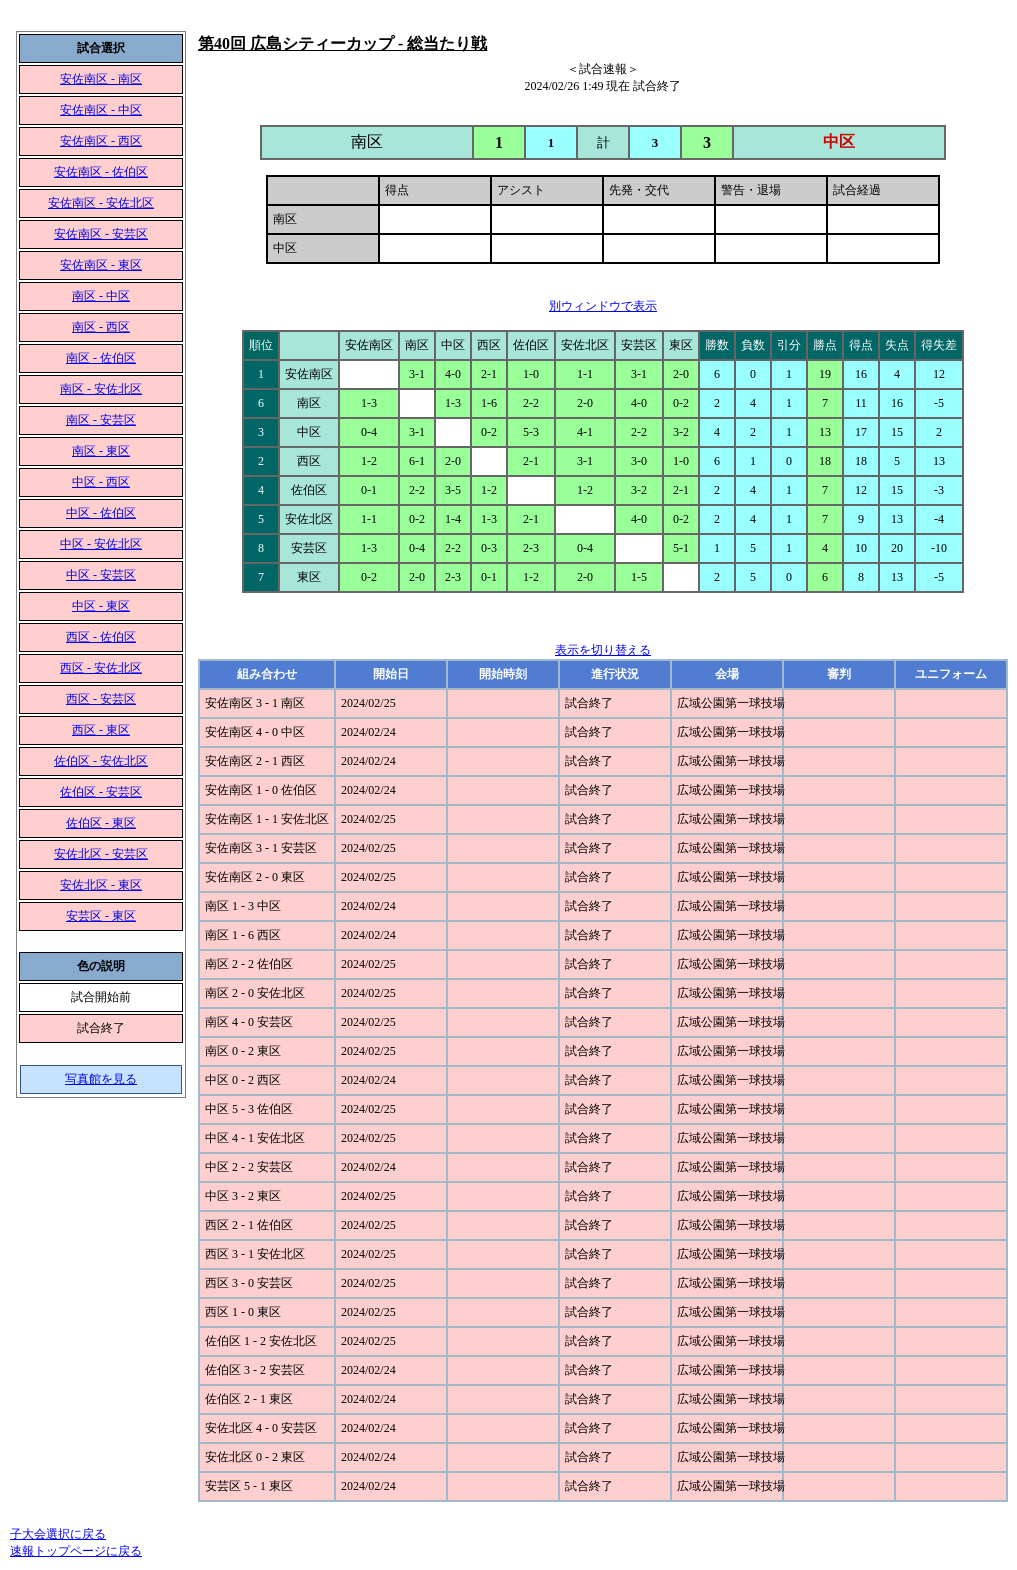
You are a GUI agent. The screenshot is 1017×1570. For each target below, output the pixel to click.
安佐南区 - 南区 (101, 79)
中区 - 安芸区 (101, 575)
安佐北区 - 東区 (101, 885)
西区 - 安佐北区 (101, 668)
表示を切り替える (603, 650)
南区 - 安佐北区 (101, 389)
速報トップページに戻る (76, 1551)
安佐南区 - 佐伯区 (101, 172)
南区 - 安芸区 (101, 420)
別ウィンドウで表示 (603, 306)
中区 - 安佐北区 (101, 544)
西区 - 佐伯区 (101, 637)
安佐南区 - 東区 (101, 265)
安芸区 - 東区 (101, 916)
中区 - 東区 (101, 606)
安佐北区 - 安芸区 (101, 854)
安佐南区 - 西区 (101, 141)
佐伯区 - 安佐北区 (101, 761)
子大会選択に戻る (58, 1534)
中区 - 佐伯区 (101, 513)
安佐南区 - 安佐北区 (101, 203)
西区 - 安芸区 (101, 699)
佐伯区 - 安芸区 (101, 792)
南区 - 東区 (101, 451)
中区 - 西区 (101, 482)
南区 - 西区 (101, 327)
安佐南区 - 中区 (101, 110)
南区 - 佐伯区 (101, 358)
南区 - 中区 (101, 296)
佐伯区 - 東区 (101, 823)
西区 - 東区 (101, 730)
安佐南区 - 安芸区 (101, 234)
